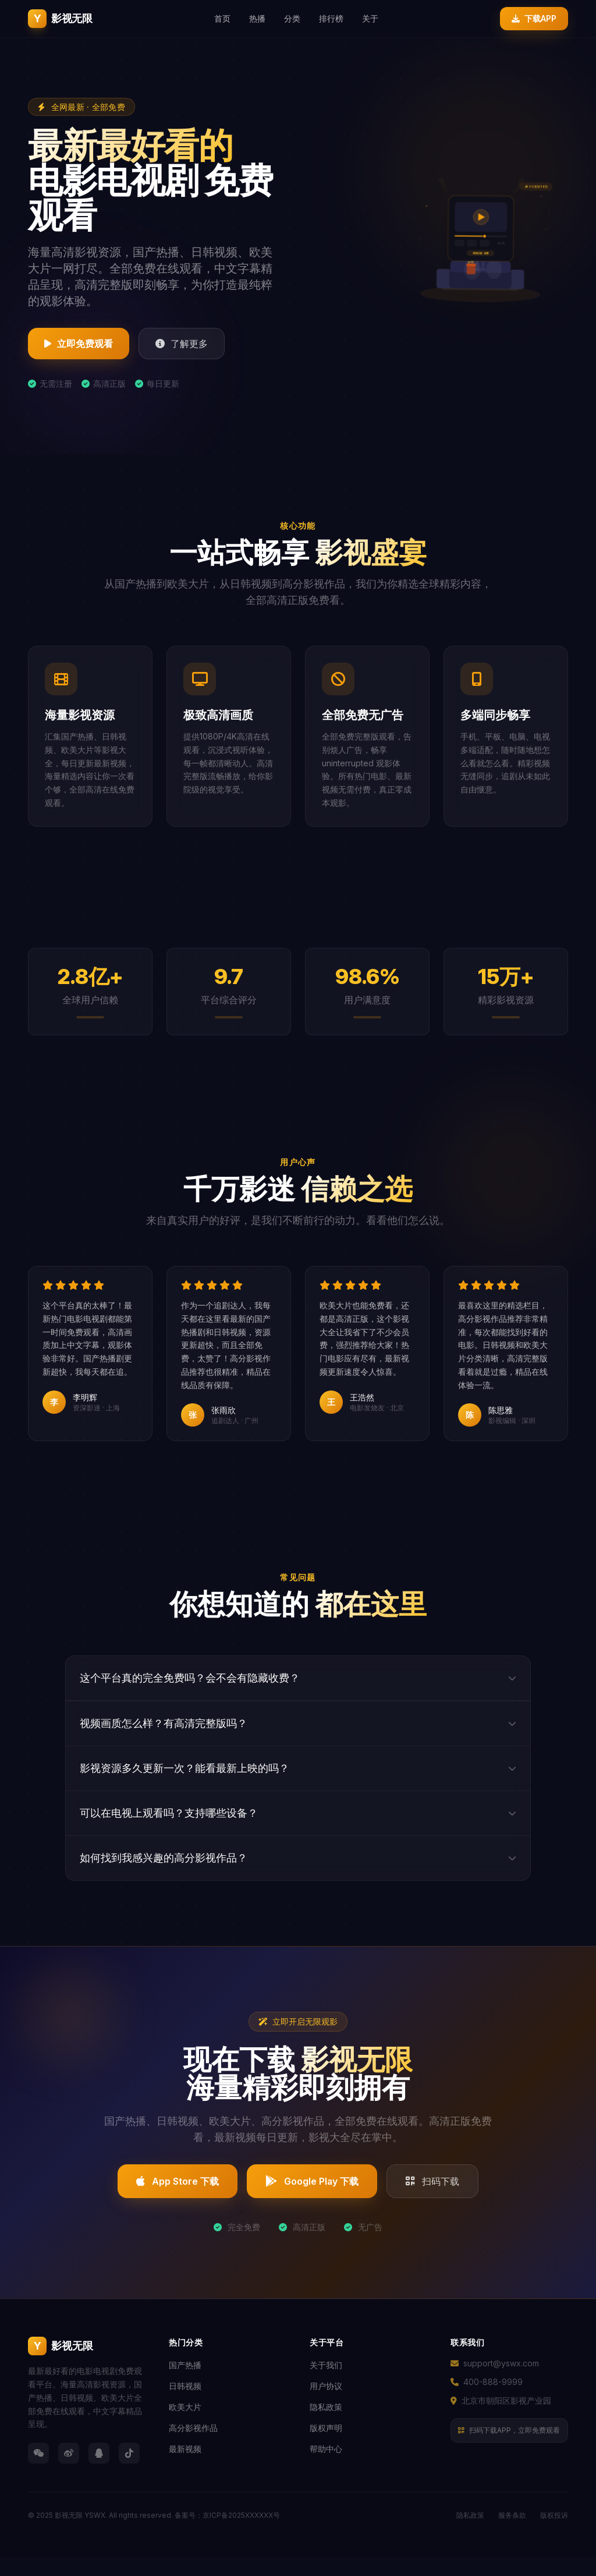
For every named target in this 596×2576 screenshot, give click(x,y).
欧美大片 (185, 2411)
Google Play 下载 (312, 2186)
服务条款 (512, 2519)
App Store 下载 (177, 2186)
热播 (257, 18)
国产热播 (185, 2370)
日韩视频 (185, 2390)
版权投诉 (554, 2519)
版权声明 (326, 2432)
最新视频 (185, 2453)
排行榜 (331, 18)
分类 (292, 18)
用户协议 (326, 2390)
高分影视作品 (193, 2432)
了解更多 (181, 343)
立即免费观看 (78, 343)
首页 (222, 18)
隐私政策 (326, 2411)
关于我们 (326, 2370)
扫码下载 (432, 2186)
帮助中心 (326, 2453)
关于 (370, 18)
